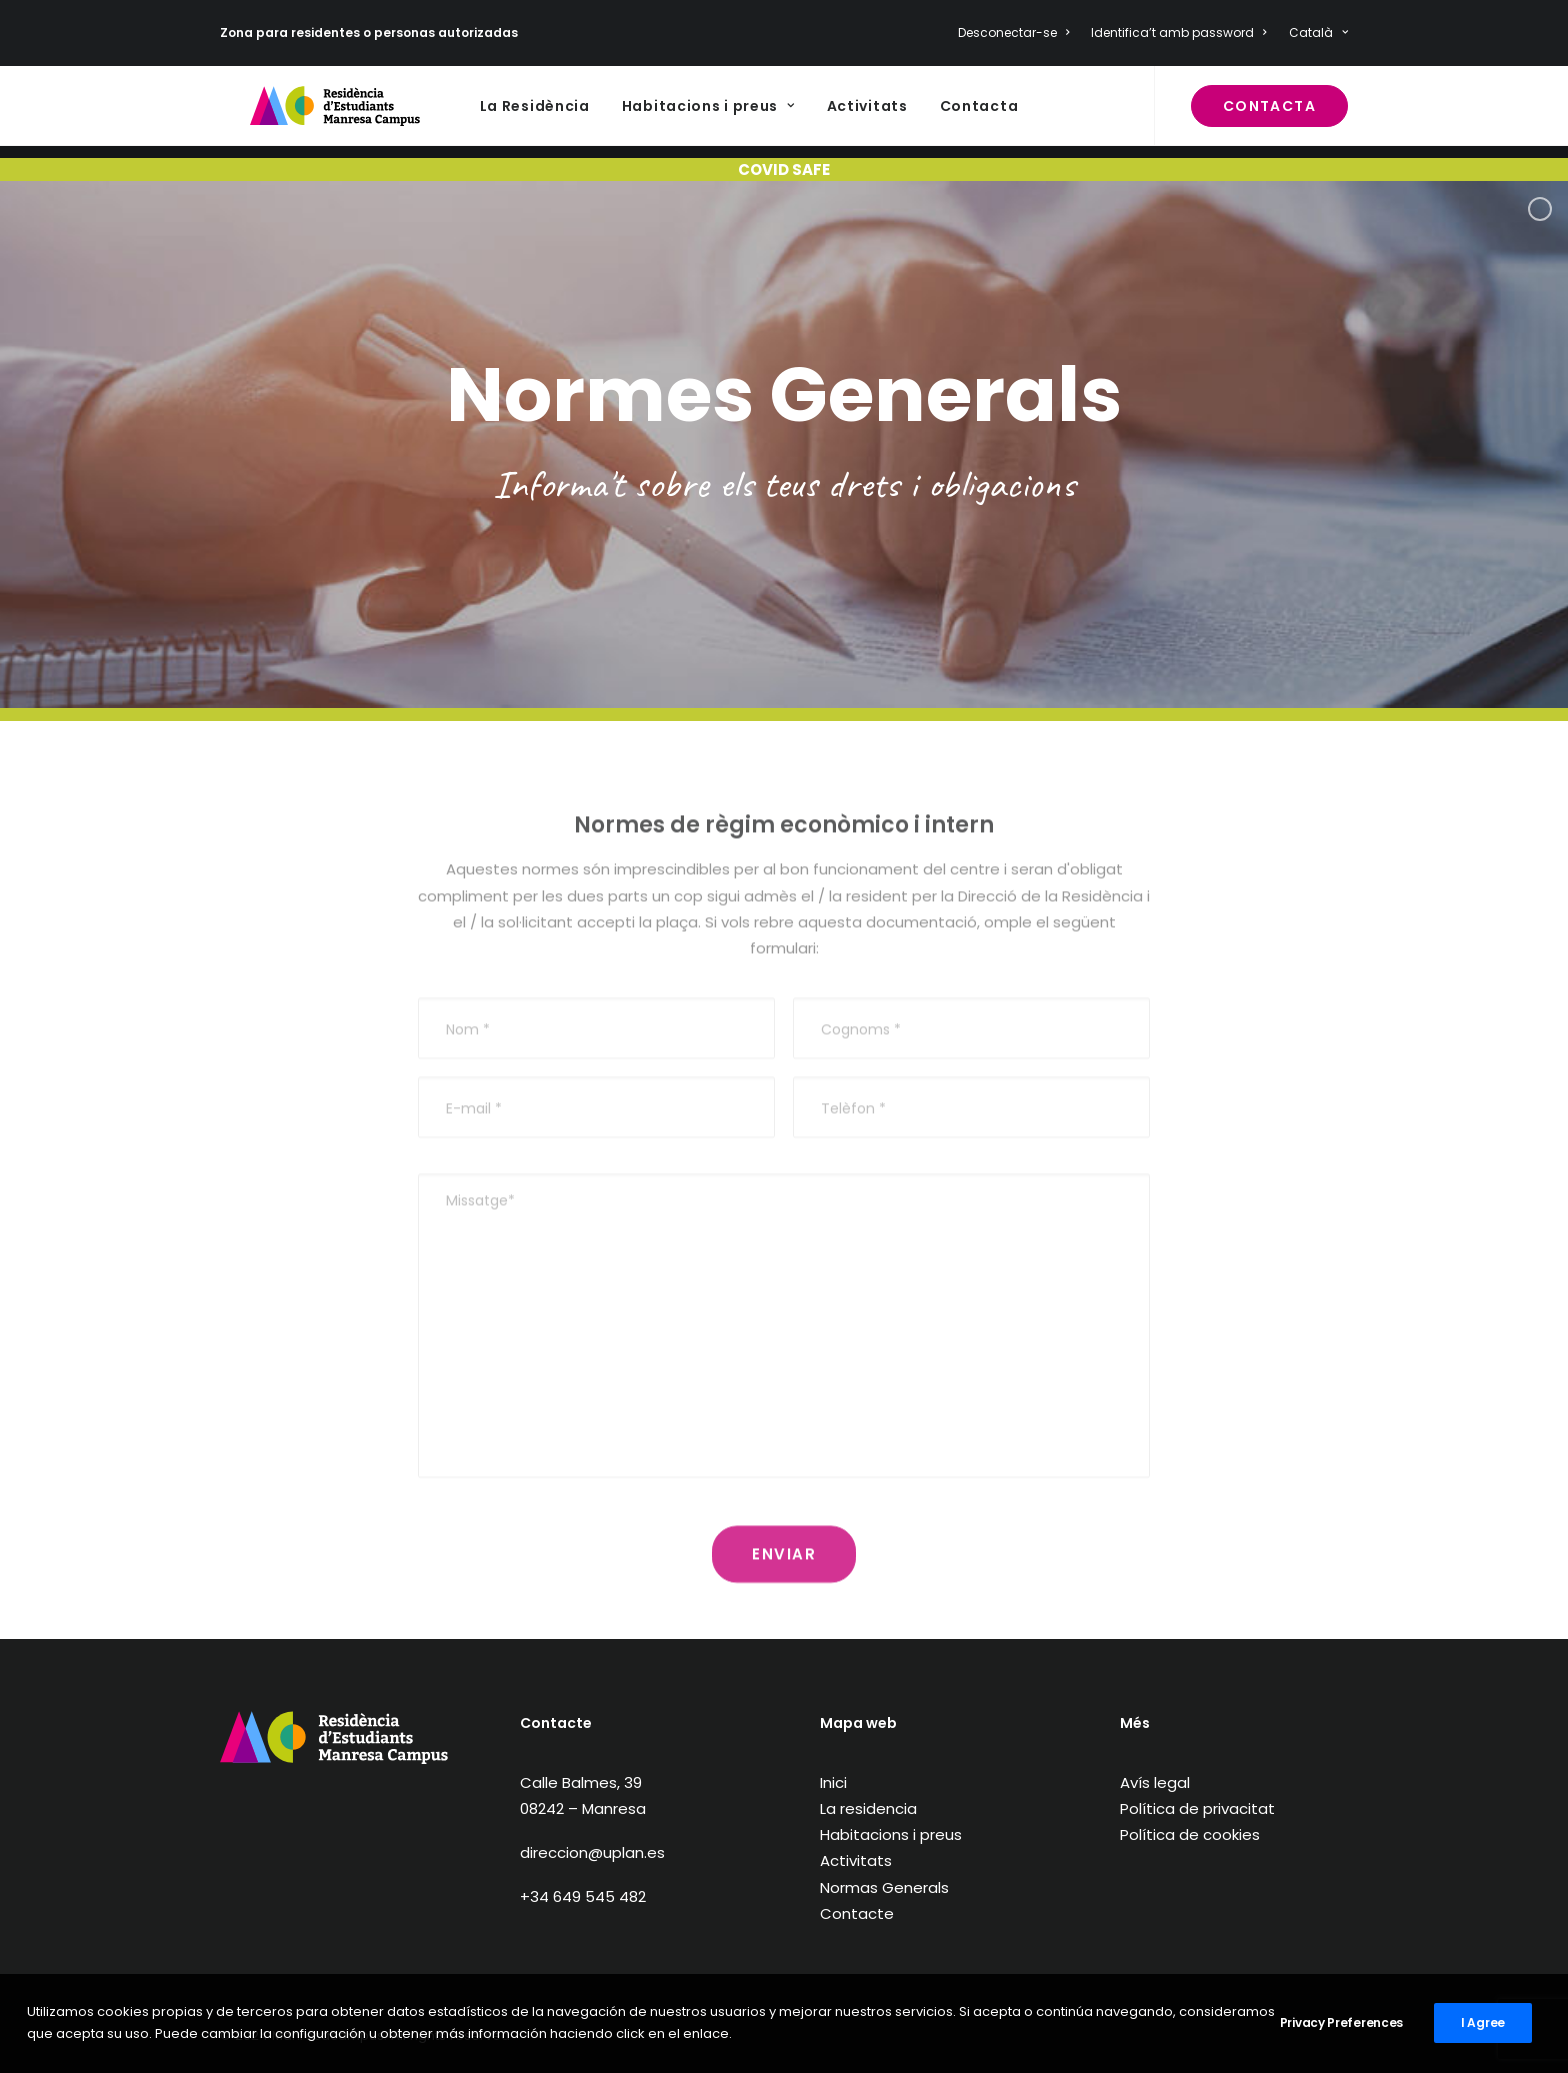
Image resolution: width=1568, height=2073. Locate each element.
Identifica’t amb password (1178, 32)
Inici (833, 1782)
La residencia (868, 1808)
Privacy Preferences (1341, 2022)
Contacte (857, 1913)
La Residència (490, 113)
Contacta (934, 113)
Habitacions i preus (663, 113)
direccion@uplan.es (592, 1852)
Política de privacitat (1197, 1808)
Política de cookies (1190, 1834)
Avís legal (1155, 1782)
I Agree (1483, 2022)
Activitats (822, 113)
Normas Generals (884, 1887)
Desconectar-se (1013, 32)
